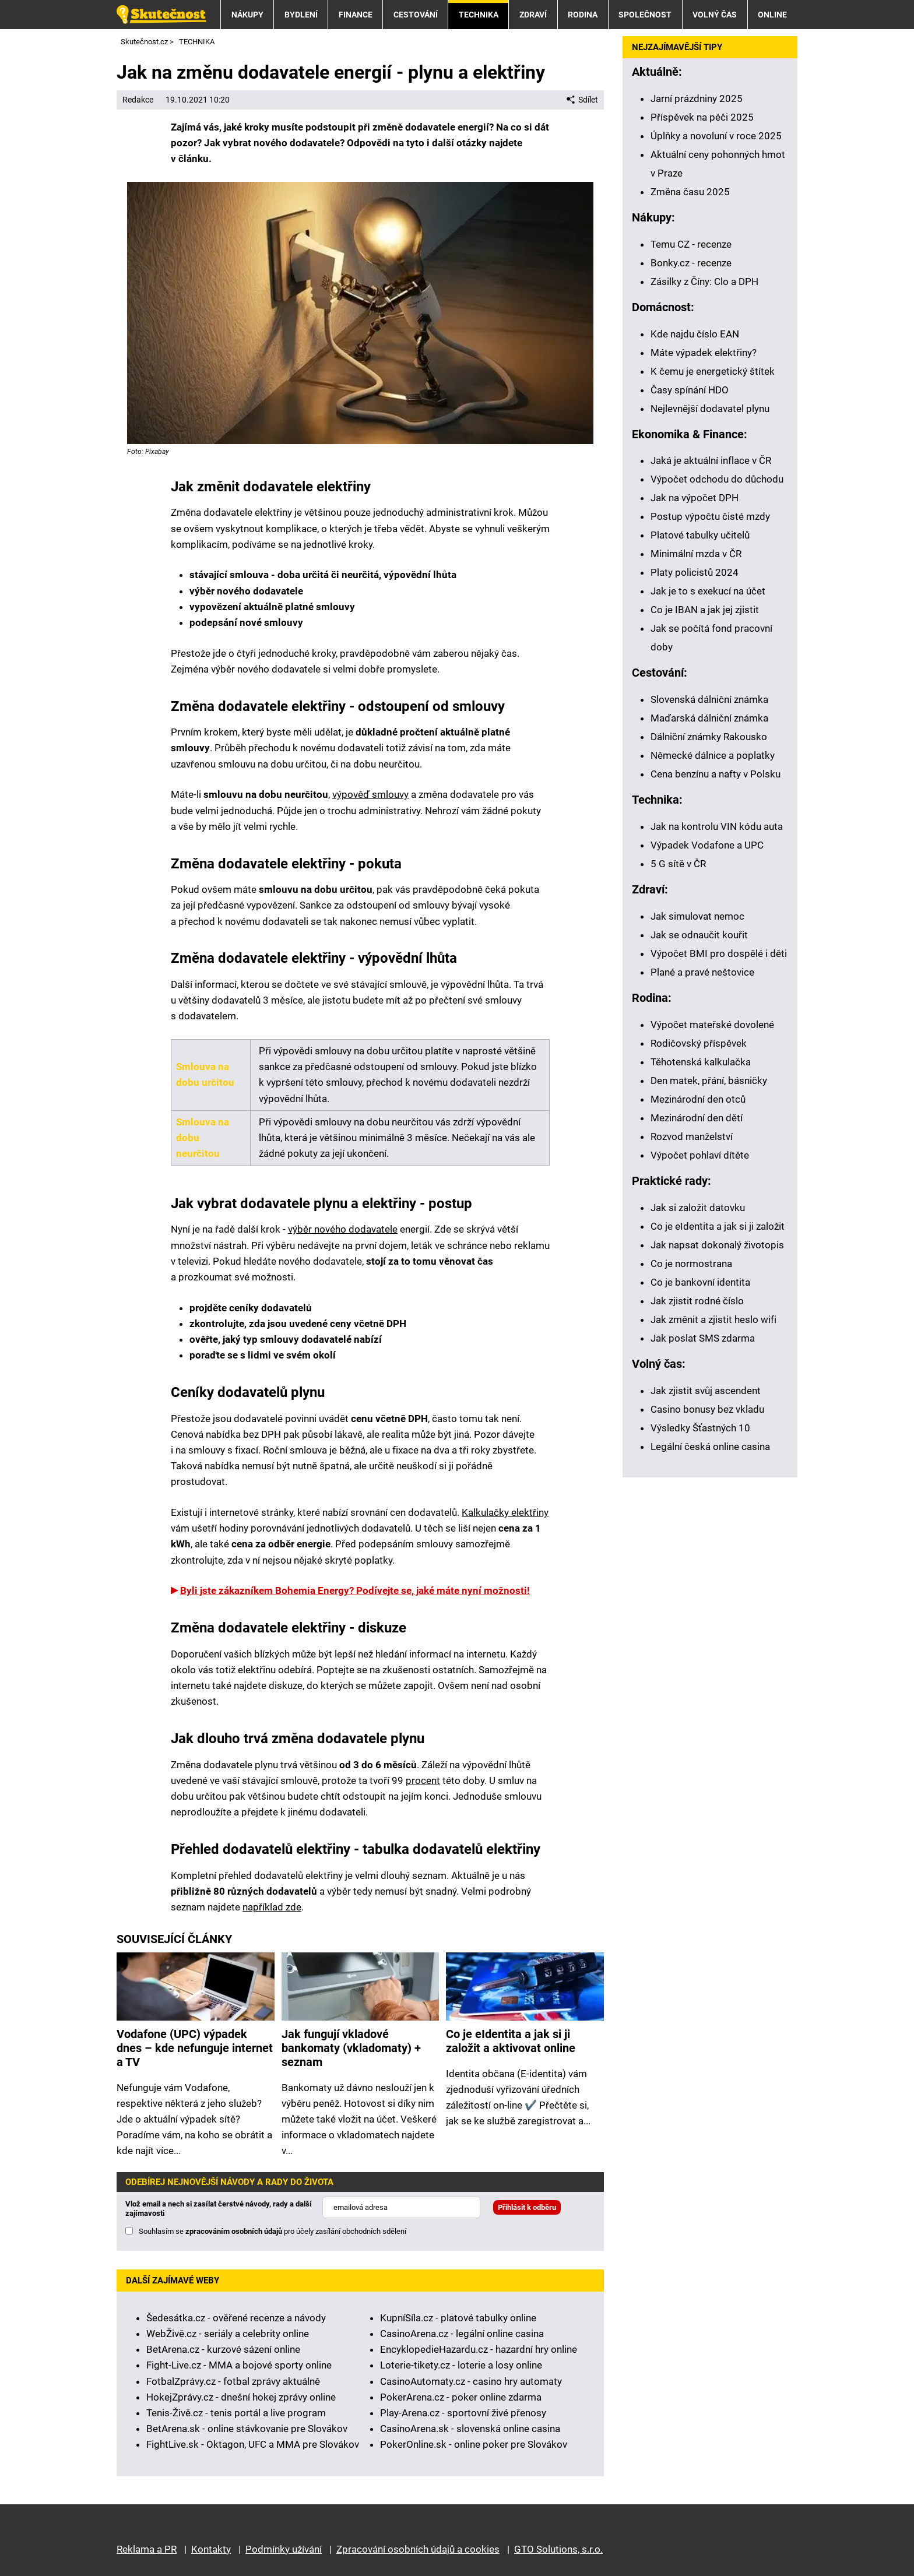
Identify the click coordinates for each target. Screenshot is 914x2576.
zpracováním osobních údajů (233, 2231)
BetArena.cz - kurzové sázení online (223, 2349)
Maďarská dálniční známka (709, 718)
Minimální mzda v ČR (696, 553)
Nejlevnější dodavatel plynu (710, 408)
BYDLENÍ (301, 14)
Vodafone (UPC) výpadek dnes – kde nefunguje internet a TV (195, 2048)
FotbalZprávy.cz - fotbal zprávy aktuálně (233, 2381)
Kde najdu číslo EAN (695, 334)
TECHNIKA (478, 14)
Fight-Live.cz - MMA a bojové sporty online (239, 2365)
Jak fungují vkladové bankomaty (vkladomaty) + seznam (351, 2048)
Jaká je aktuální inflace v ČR (711, 460)
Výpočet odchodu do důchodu (717, 479)
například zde (271, 1907)
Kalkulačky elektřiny (505, 1512)
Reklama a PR (147, 2549)
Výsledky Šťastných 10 (700, 1428)
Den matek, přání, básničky (709, 1080)
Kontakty (211, 2549)
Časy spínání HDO (690, 390)
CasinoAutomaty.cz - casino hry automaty (471, 2381)
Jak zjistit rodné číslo (697, 1301)
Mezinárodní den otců (698, 1099)
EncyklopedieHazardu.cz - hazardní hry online (478, 2349)
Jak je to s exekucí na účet (708, 591)
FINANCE (355, 14)
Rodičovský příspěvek (699, 1043)
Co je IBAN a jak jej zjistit (705, 609)
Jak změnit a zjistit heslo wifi (713, 1319)
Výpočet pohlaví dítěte (700, 1155)
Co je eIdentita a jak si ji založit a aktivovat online (510, 2041)
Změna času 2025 (690, 192)
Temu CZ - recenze (691, 244)
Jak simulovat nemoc (697, 916)
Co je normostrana (691, 1263)
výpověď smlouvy (370, 794)
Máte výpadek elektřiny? (704, 352)
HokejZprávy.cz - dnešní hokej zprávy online (241, 2397)
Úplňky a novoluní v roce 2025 (716, 136)
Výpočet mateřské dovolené (712, 1024)
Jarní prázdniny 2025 (697, 98)
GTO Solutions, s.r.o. (558, 2549)
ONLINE (772, 14)
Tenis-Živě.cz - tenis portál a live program (236, 2413)
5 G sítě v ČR (678, 864)
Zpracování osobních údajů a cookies (418, 2549)
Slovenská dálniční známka (709, 699)
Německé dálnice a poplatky (713, 755)
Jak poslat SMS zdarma (703, 1338)
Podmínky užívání (283, 2549)
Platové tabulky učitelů (700, 535)
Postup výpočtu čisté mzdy (710, 516)
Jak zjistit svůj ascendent (706, 1390)
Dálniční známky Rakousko (709, 736)
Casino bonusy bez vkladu (707, 1409)
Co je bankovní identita (700, 1282)
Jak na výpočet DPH (695, 498)
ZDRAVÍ (533, 14)
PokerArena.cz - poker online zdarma (461, 2397)
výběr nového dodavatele (343, 1229)
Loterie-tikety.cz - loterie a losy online (461, 2365)
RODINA (582, 14)
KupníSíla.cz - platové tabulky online (458, 2318)
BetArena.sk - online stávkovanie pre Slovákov (246, 2428)
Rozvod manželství (692, 1136)
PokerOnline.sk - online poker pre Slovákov (473, 2444)
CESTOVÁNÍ (415, 14)
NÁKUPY (247, 14)
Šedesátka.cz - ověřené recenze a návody (236, 2318)
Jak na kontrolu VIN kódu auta (717, 826)
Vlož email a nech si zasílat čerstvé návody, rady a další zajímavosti (218, 2209)
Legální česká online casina (710, 1446)
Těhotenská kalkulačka (701, 1062)
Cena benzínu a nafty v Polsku (716, 774)
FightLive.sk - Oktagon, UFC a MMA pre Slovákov (252, 2444)
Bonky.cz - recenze (691, 263)
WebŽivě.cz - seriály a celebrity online (227, 2333)
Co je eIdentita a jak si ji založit (718, 1226)
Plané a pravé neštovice (702, 972)
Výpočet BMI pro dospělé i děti (719, 953)
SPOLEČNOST (645, 14)
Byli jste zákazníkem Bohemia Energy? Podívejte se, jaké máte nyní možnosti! (355, 1590)
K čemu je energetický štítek (713, 371)
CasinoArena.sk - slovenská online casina (470, 2428)
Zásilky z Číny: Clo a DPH (704, 281)
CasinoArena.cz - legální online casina (462, 2333)
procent (423, 1780)
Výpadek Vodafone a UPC (707, 845)
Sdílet (582, 99)
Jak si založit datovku (698, 1207)
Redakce (137, 99)
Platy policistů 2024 (695, 572)
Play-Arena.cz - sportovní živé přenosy (463, 2413)
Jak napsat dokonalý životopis (717, 1245)
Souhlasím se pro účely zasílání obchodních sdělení (272, 2231)
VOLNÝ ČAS (714, 14)
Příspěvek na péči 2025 (702, 117)
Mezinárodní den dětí (697, 1118)
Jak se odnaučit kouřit (699, 935)
